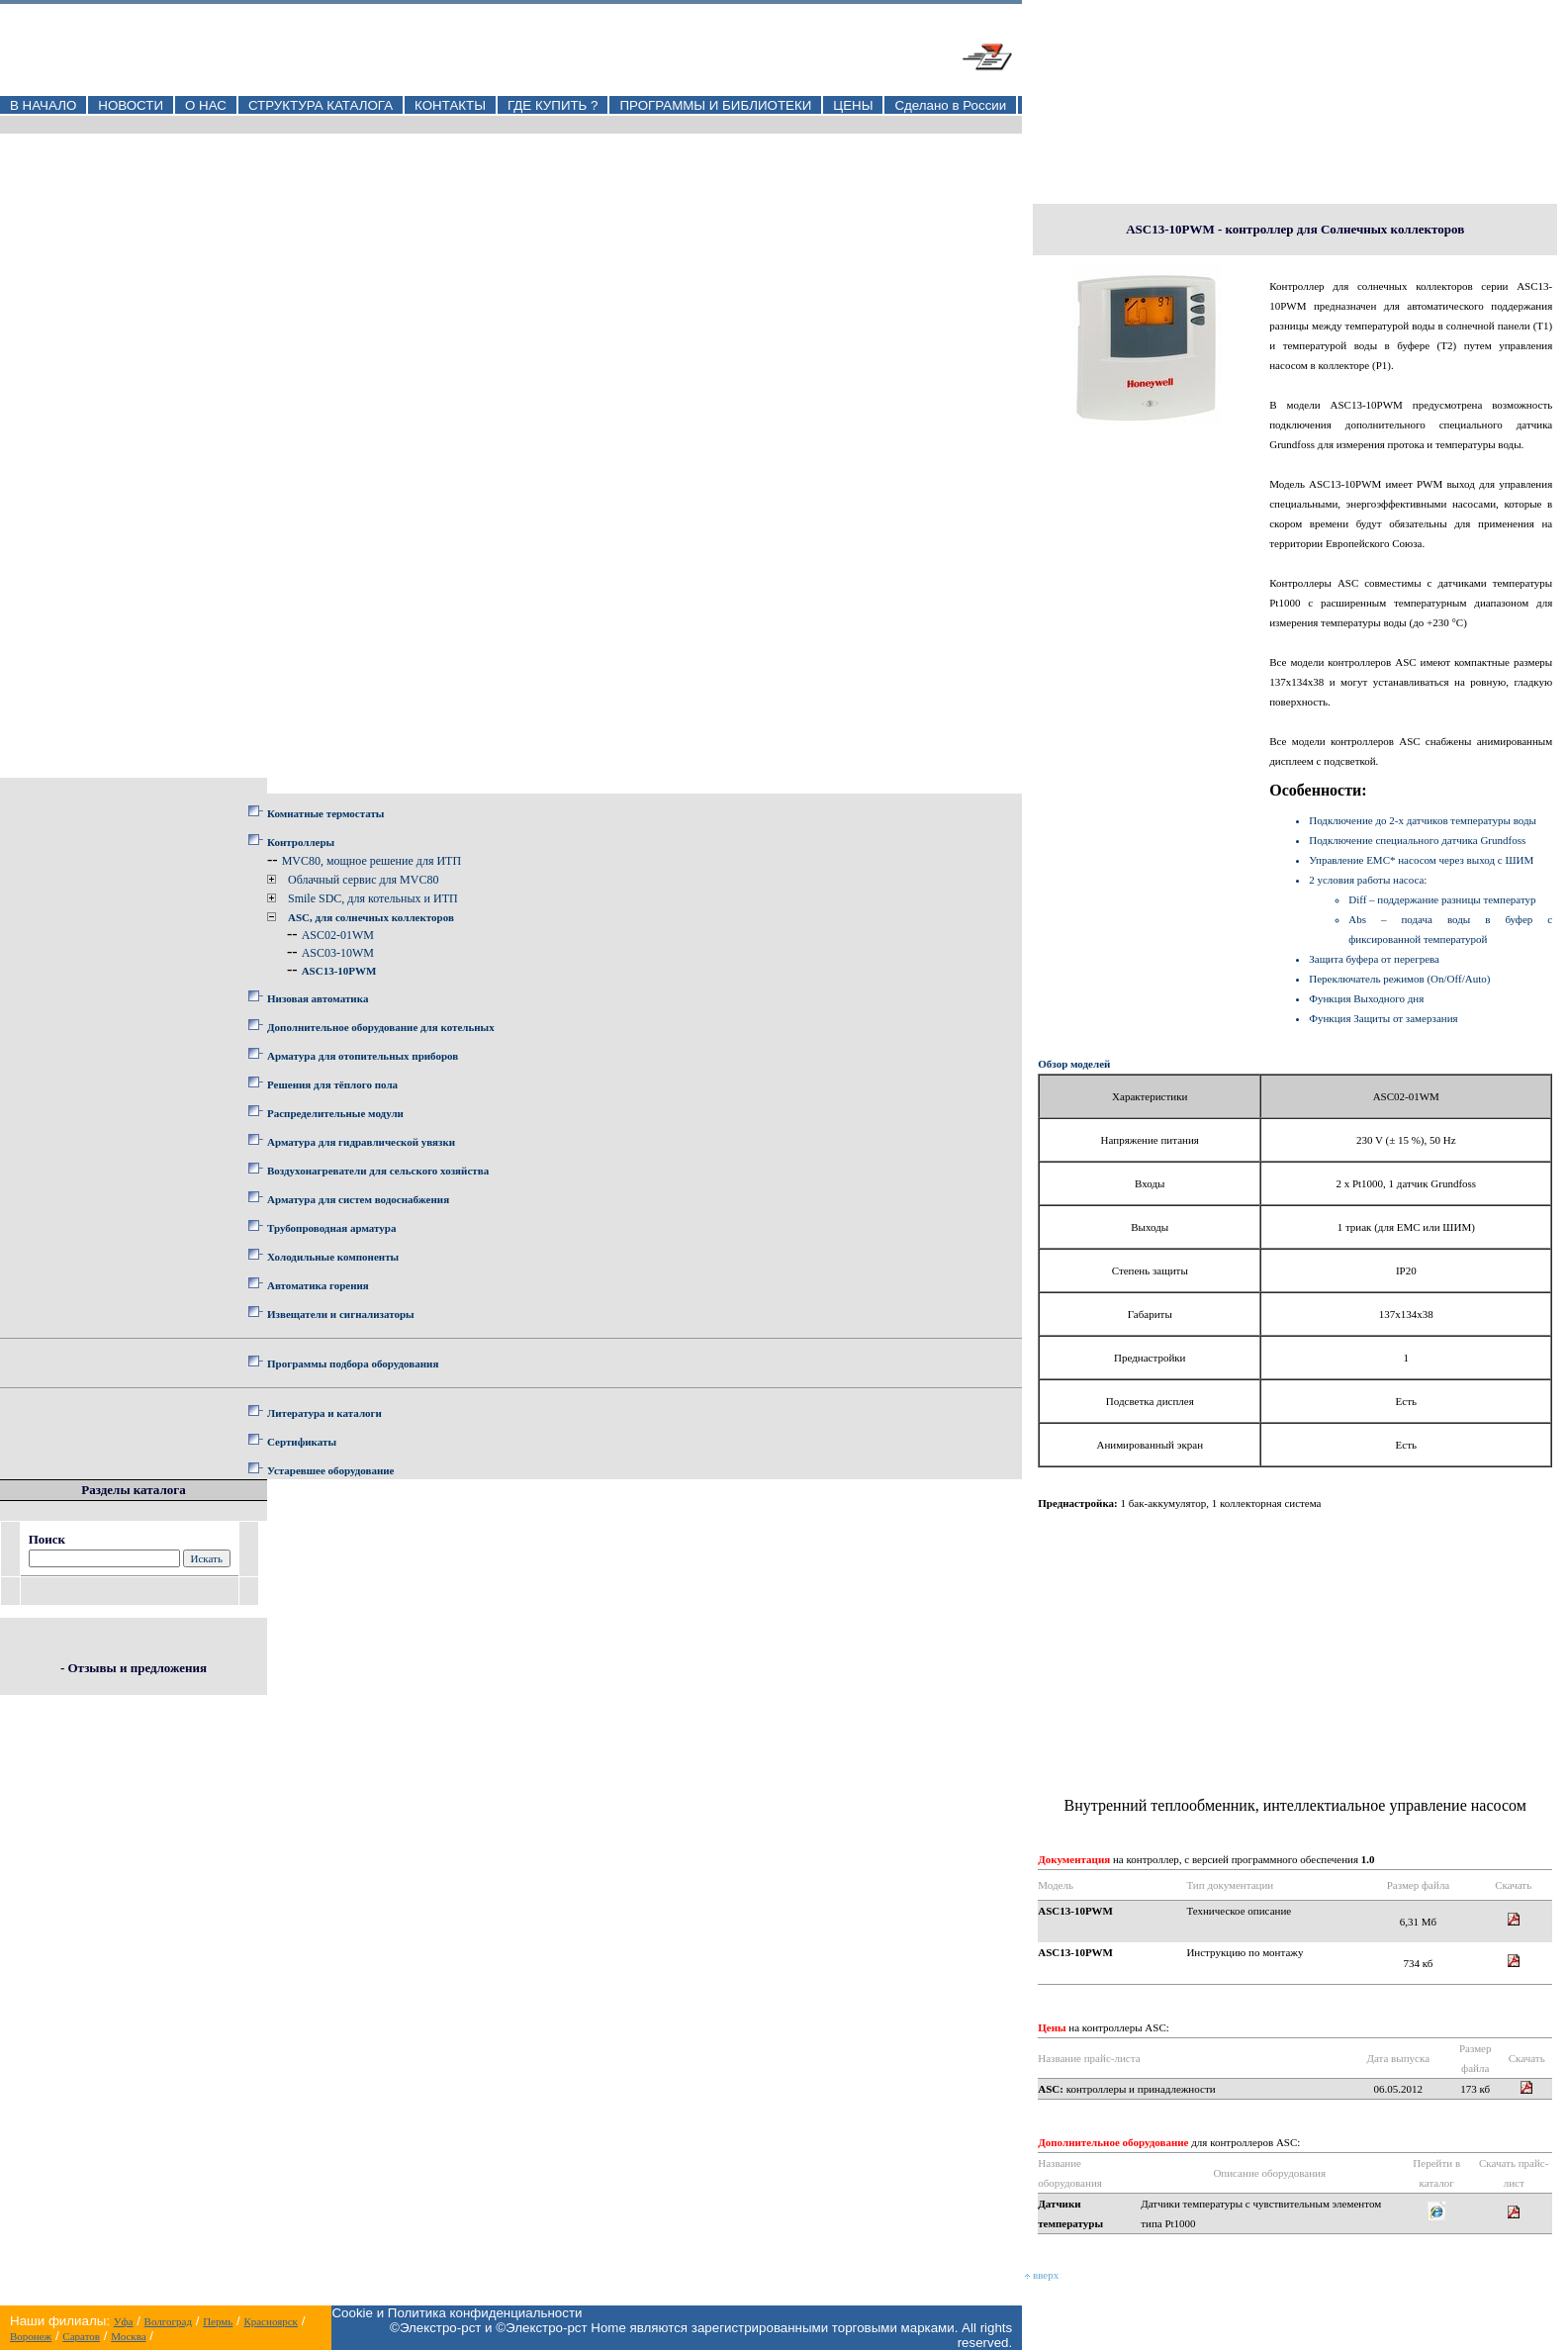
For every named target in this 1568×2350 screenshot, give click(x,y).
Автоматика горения (318, 1285)
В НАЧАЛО (43, 105)
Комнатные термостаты (325, 813)
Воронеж (30, 2336)
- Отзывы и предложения (133, 1667)
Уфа (124, 2321)
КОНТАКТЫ (450, 105)
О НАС (206, 105)
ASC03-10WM (338, 953)
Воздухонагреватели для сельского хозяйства (378, 1170)
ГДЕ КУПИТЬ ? (553, 105)
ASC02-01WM (338, 935)
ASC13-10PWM (339, 971)
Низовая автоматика (317, 998)
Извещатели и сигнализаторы (341, 1314)
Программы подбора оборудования (352, 1363)
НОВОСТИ (130, 105)
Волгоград (168, 2321)
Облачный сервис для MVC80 (363, 880)
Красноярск (270, 2321)
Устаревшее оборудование (330, 1470)
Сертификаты (301, 1442)
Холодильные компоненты (333, 1257)
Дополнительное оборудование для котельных (381, 1027)
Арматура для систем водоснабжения (358, 1199)
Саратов (81, 2336)
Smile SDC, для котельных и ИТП (373, 898)
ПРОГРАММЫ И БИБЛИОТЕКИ (715, 105)
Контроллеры (300, 842)
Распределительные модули (335, 1113)
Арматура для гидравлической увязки (361, 1142)
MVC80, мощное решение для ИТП (371, 861)
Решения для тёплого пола (332, 1084)
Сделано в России (950, 105)
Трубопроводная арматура (331, 1228)
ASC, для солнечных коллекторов (371, 917)
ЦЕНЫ (853, 105)
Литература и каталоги (324, 1413)
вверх (1042, 2275)
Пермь (217, 2321)
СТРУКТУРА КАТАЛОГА (320, 105)
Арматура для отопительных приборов (362, 1056)
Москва (128, 2336)
